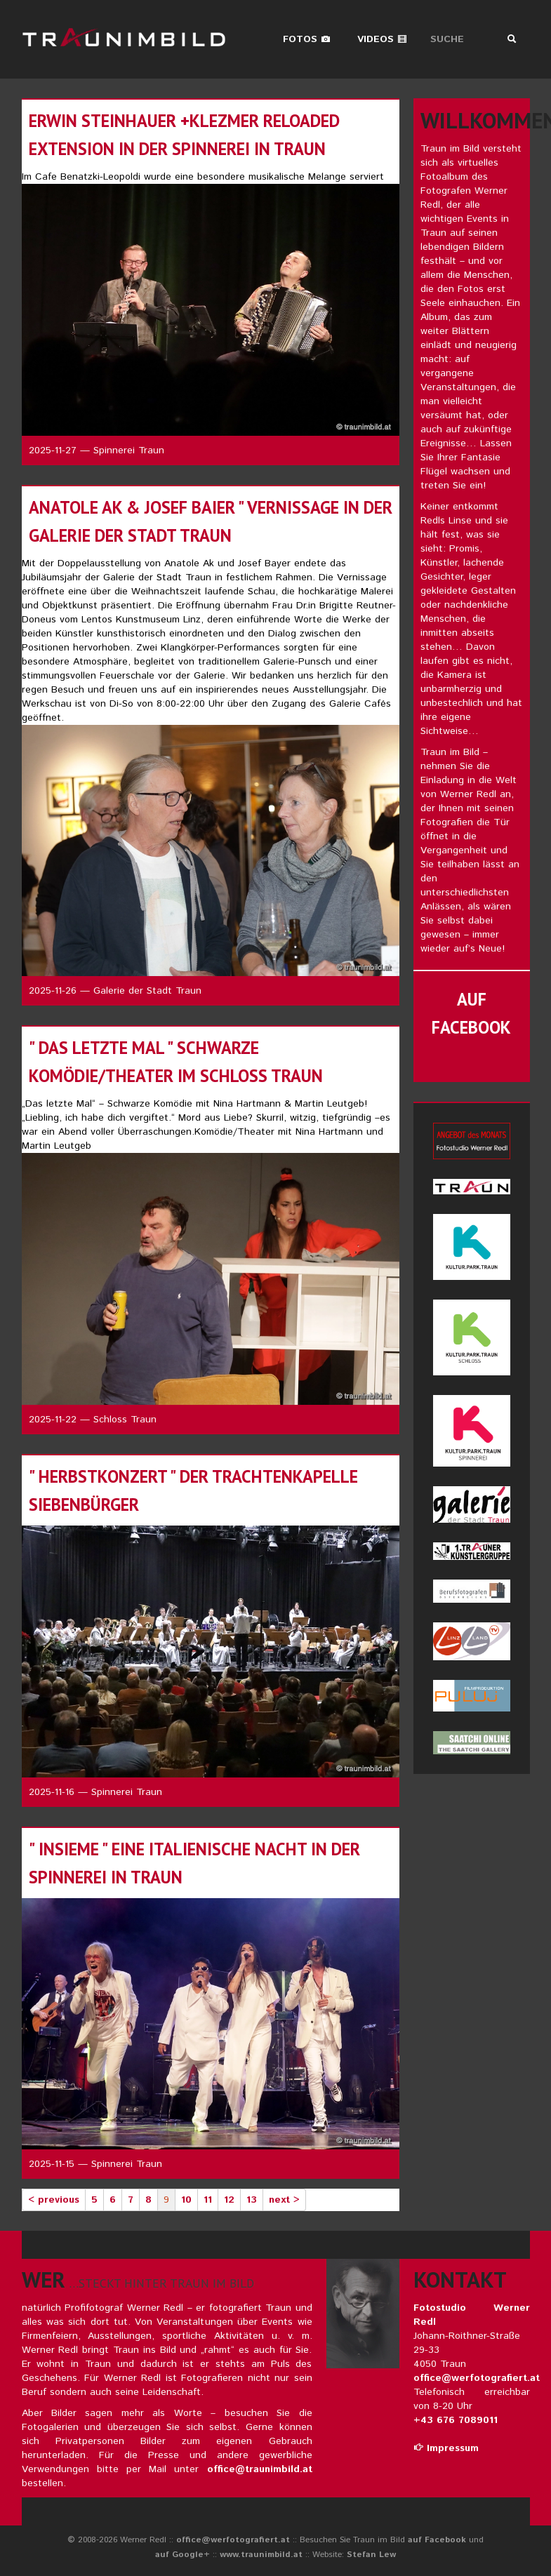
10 (186, 2200)
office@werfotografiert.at (476, 2378)
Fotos (307, 39)
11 (208, 2200)
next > (284, 2200)
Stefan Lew (371, 2555)
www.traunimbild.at (261, 2555)
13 (251, 2200)
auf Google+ (182, 2555)
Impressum (446, 2448)
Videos (382, 39)
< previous (53, 2200)
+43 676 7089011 (455, 2420)
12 (229, 2200)
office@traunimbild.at (259, 2469)
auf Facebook (437, 2540)
